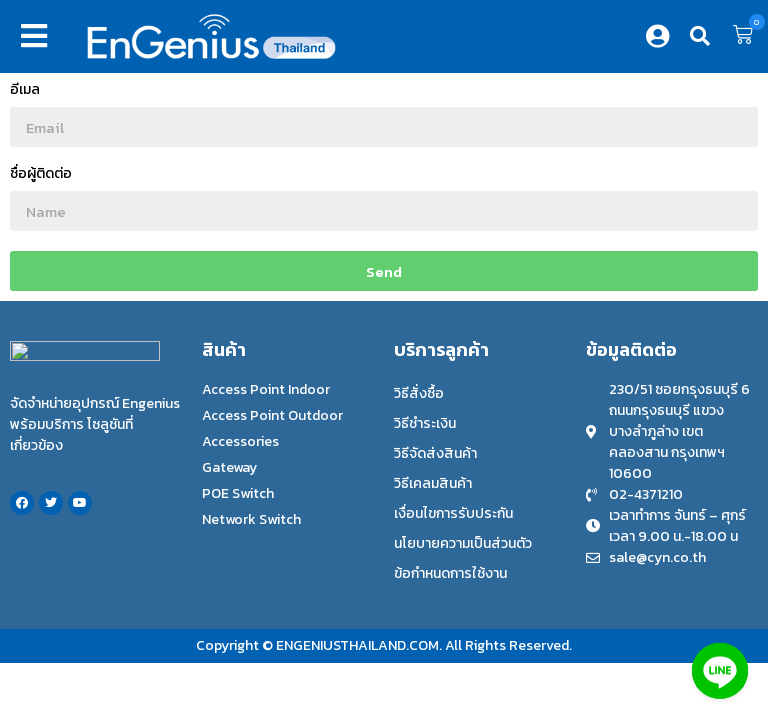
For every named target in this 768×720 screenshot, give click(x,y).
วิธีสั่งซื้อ (419, 393)
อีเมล (25, 91)
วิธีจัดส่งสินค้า (435, 453)
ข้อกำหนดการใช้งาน (450, 573)
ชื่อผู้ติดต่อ (41, 175)
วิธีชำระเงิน (425, 423)
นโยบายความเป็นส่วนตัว (463, 543)
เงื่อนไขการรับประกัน (453, 513)
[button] (38, 36)
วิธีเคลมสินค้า (433, 483)
